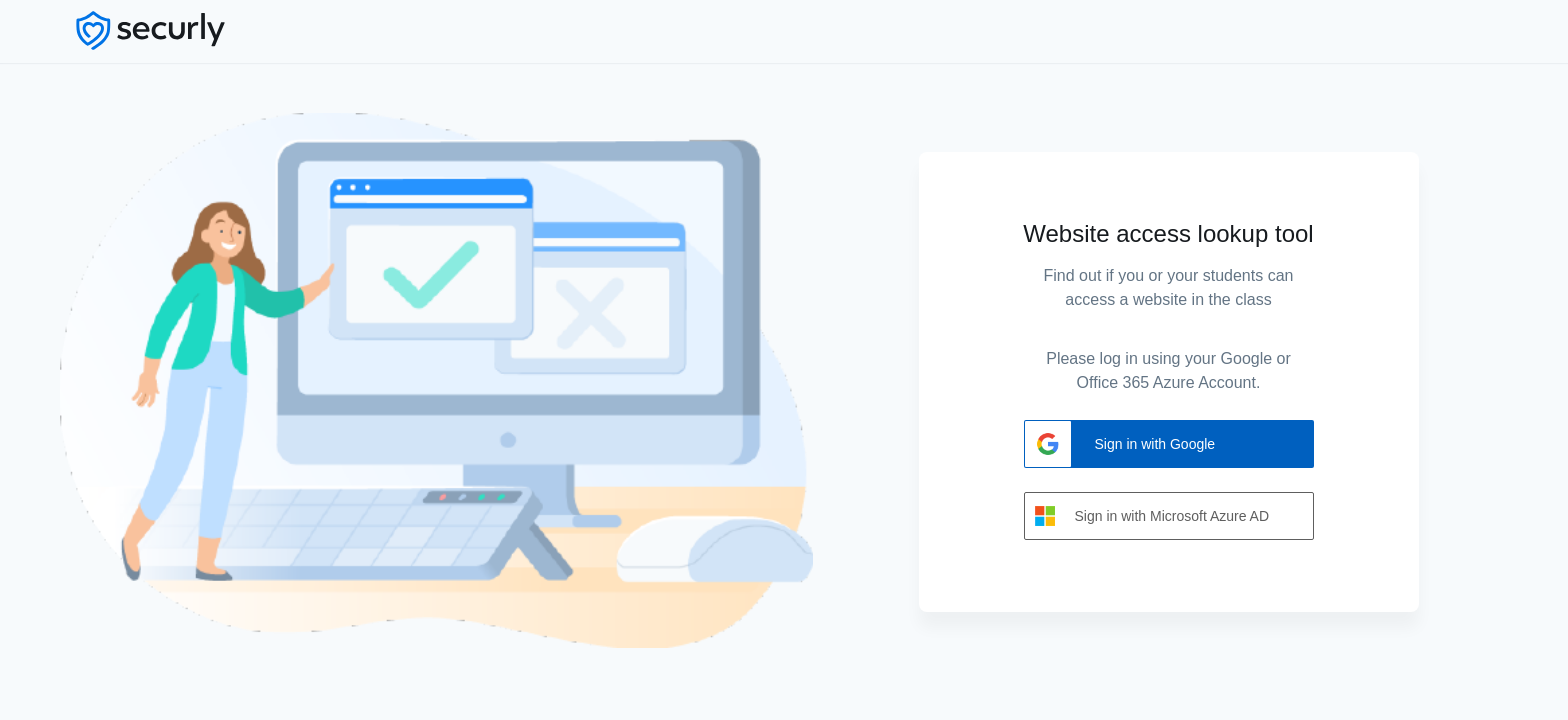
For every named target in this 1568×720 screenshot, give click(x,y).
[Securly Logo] (163, 30)
